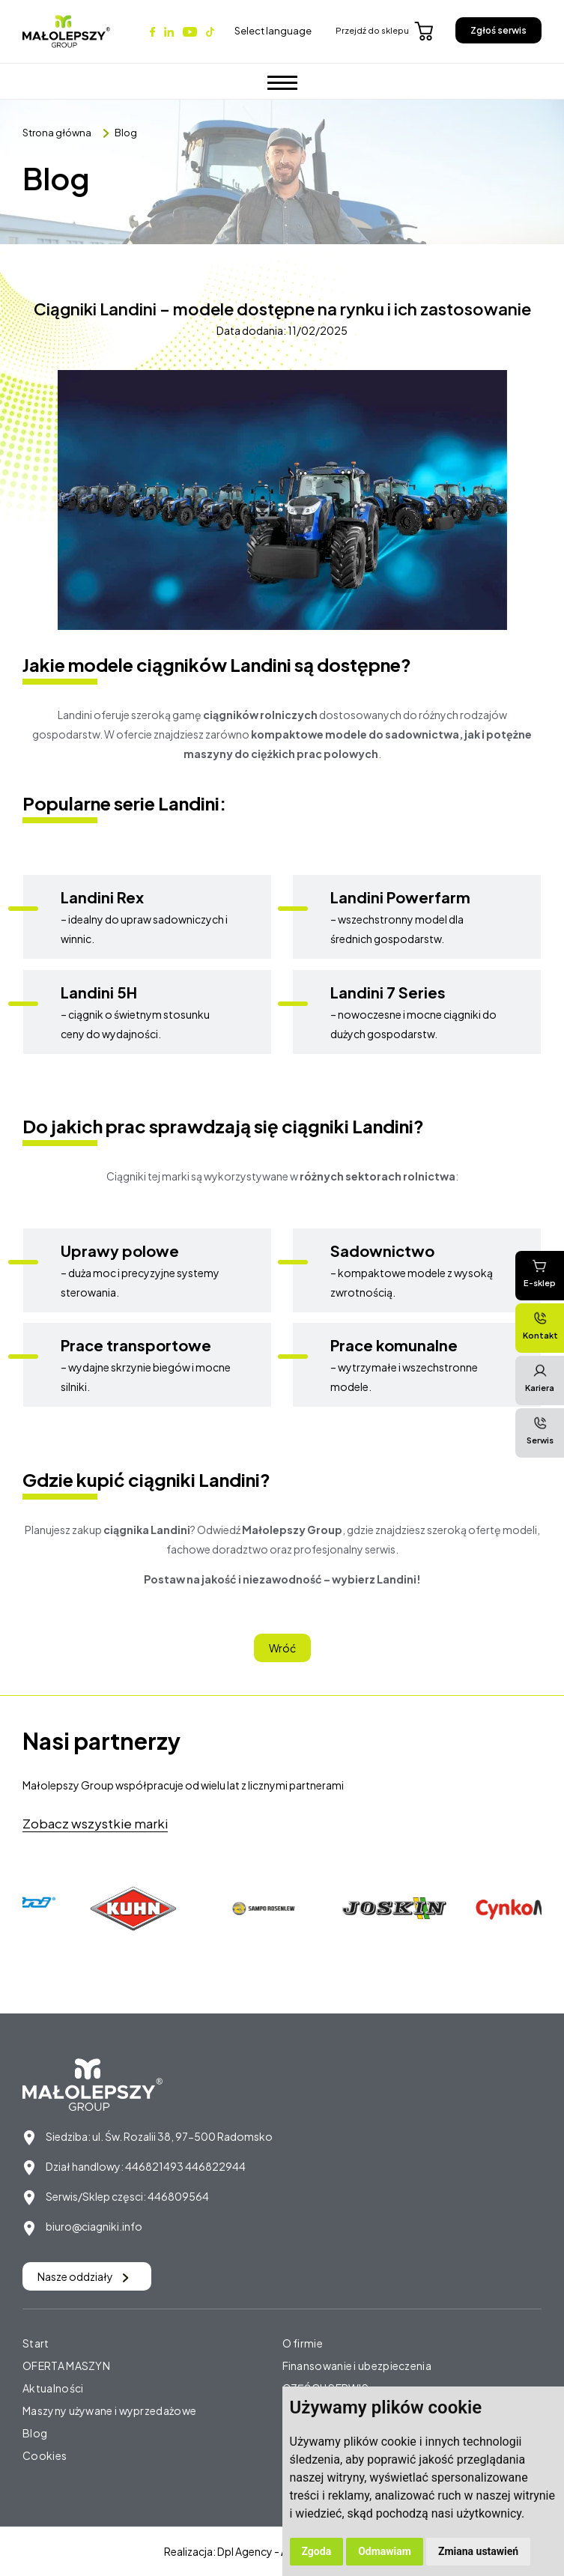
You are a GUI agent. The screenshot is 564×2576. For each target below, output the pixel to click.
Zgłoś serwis (498, 30)
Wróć (282, 1648)
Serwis (540, 1430)
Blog (126, 133)
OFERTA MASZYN (66, 2365)
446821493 (154, 2166)
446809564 (178, 2196)
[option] (137, 1908)
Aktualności (52, 2388)
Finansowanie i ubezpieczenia (356, 2365)
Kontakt (540, 1325)
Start (35, 2343)
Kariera (539, 1377)
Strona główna (56, 133)
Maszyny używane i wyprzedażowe (109, 2410)
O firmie (302, 2343)
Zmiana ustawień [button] (478, 2551)
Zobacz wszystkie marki (95, 1823)
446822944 (215, 2166)
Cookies (44, 2455)
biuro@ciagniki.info (94, 2226)
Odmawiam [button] (384, 2551)
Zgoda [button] (317, 2551)
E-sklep (540, 1273)
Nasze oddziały (83, 2276)
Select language (273, 31)
